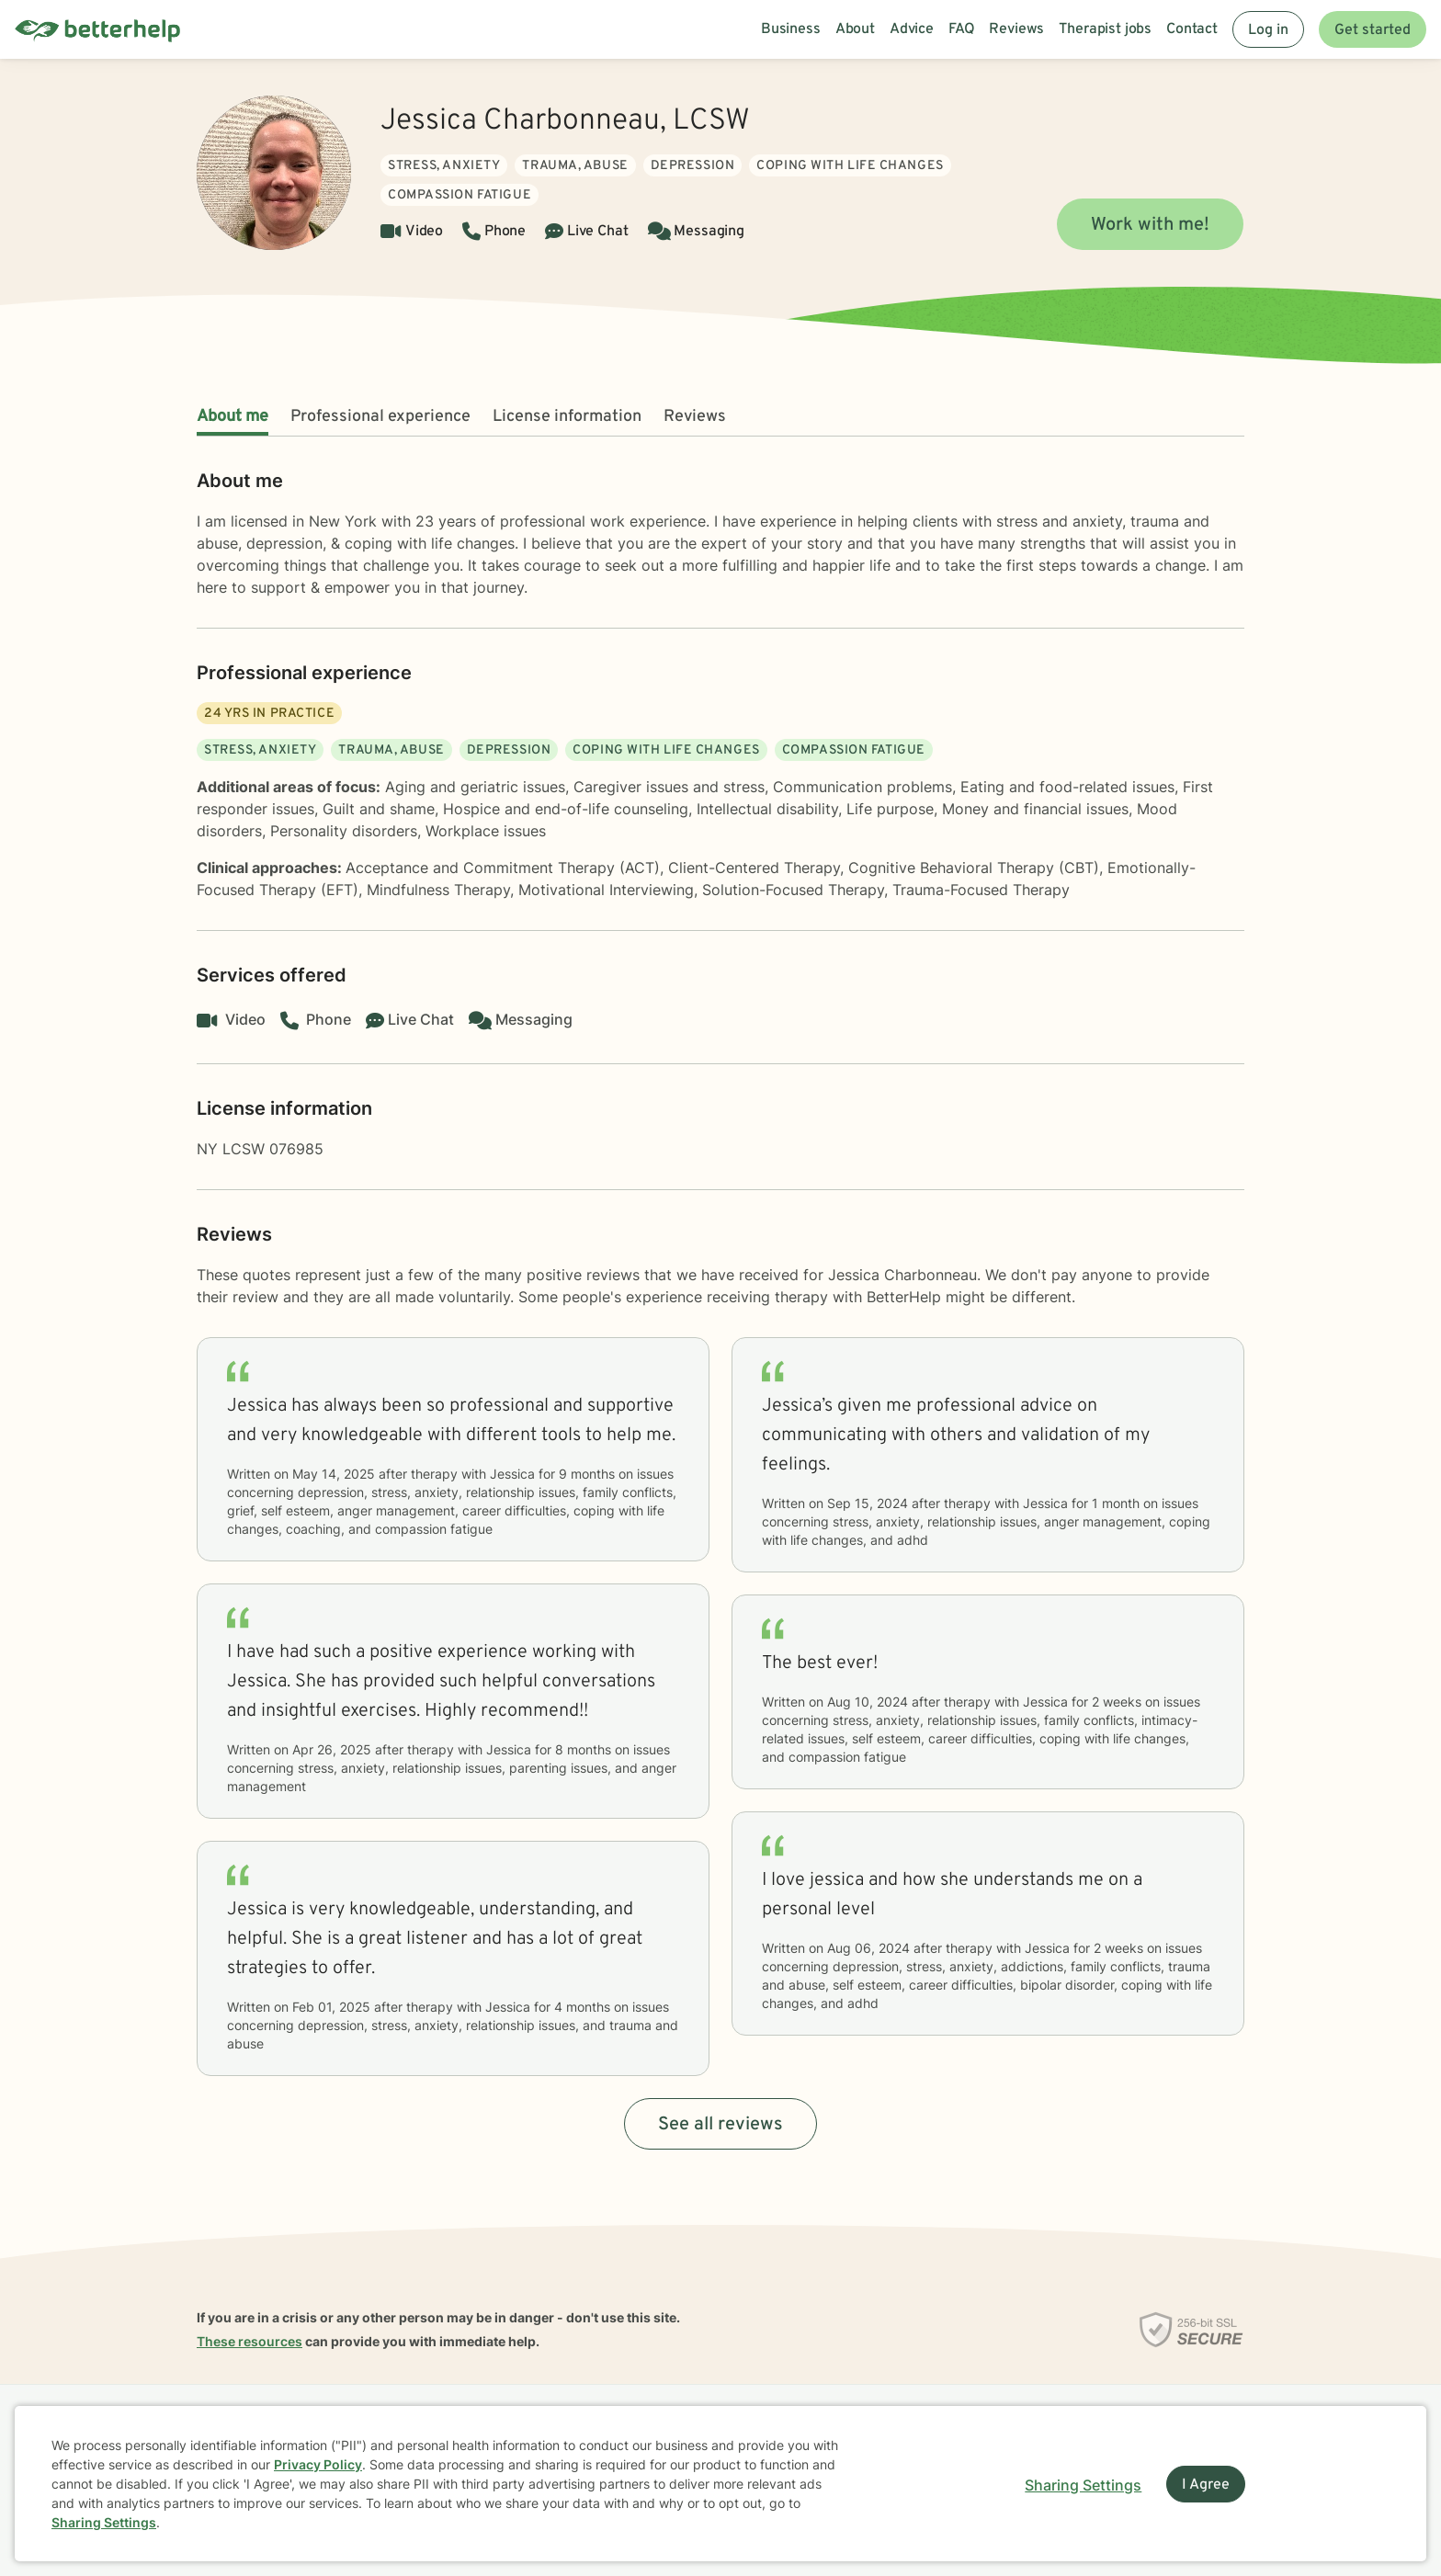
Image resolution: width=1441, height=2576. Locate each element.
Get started (1372, 30)
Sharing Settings (103, 2522)
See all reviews (720, 2125)
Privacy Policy (318, 2464)
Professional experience (380, 416)
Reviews (695, 416)
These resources (249, 2341)
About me (232, 416)
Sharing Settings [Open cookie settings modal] (1083, 2485)
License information (567, 416)
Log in (1268, 30)
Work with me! (1150, 225)
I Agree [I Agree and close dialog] (1206, 2485)
